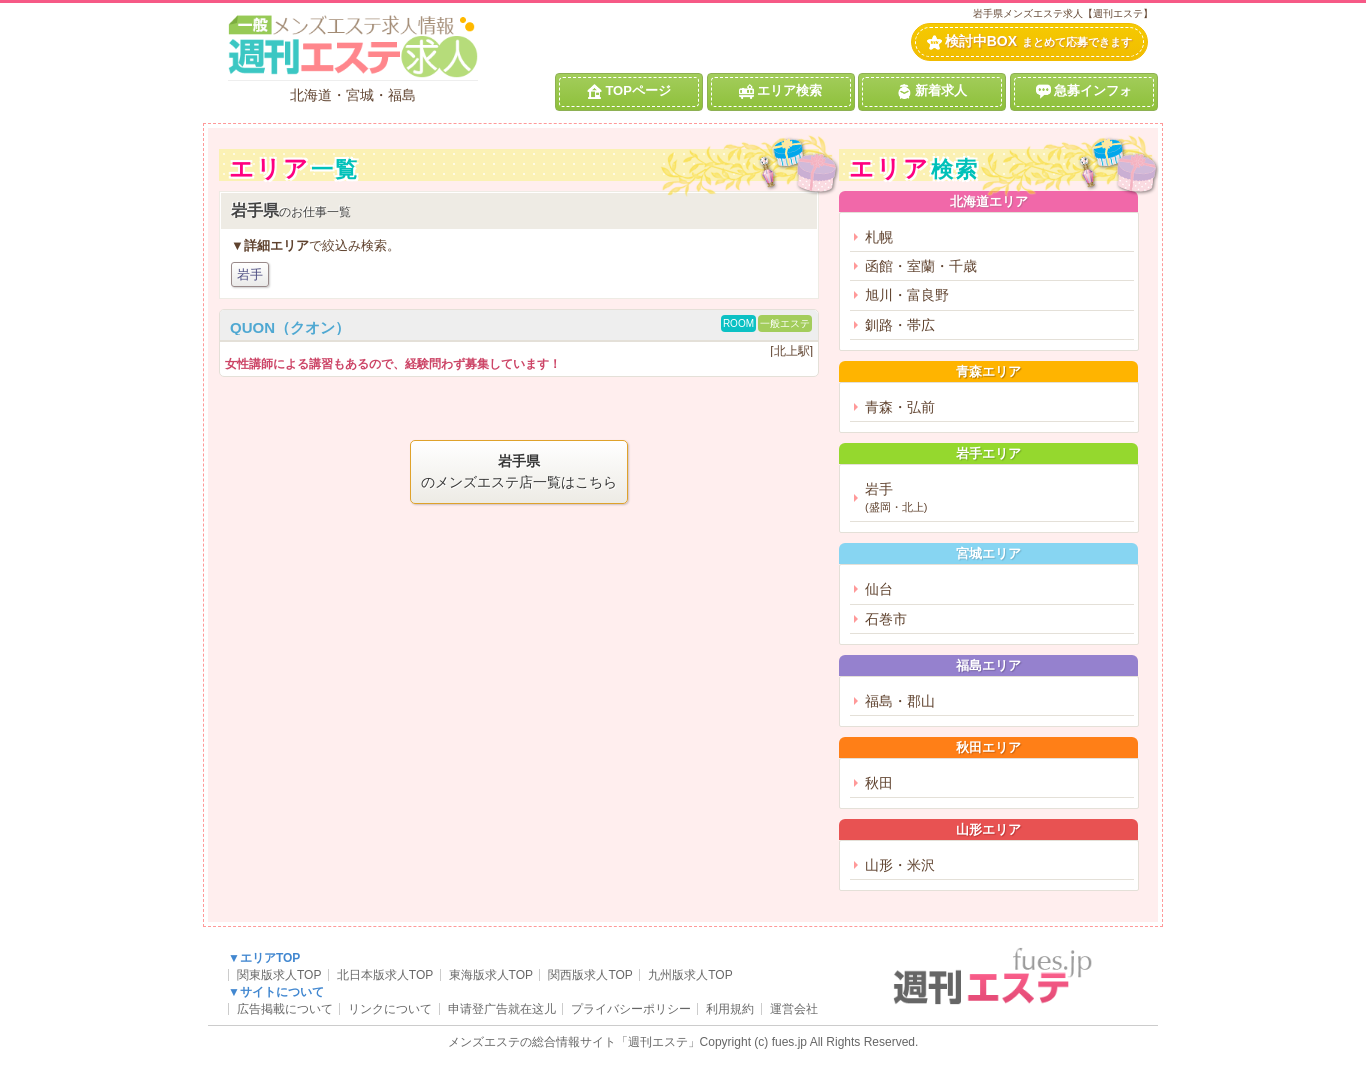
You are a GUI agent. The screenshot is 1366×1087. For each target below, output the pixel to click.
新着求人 (932, 91)
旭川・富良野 (907, 295)
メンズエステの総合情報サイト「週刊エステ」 (574, 1042)
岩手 (250, 274)
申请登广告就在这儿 (502, 1009)
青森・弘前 (900, 407)
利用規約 (730, 1009)
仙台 (879, 589)
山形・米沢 (900, 865)
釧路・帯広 (900, 325)
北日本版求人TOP (385, 975)
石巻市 (886, 619)
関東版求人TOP (279, 975)
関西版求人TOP (590, 975)
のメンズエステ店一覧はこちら (519, 470)
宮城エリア (988, 553)
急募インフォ (1084, 91)
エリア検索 (780, 91)
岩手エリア (988, 453)
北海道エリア (989, 201)
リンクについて (390, 1009)
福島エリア (988, 665)
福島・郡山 (900, 701)
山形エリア (988, 829)
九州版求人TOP (690, 975)
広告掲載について (285, 1009)
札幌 (879, 237)
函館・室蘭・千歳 (921, 266)
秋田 (879, 783)
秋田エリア (988, 747)
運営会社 (794, 1009)
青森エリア (988, 371)
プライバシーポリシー (631, 1009)
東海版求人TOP (491, 975)
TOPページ (629, 91)
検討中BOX (1029, 41)
